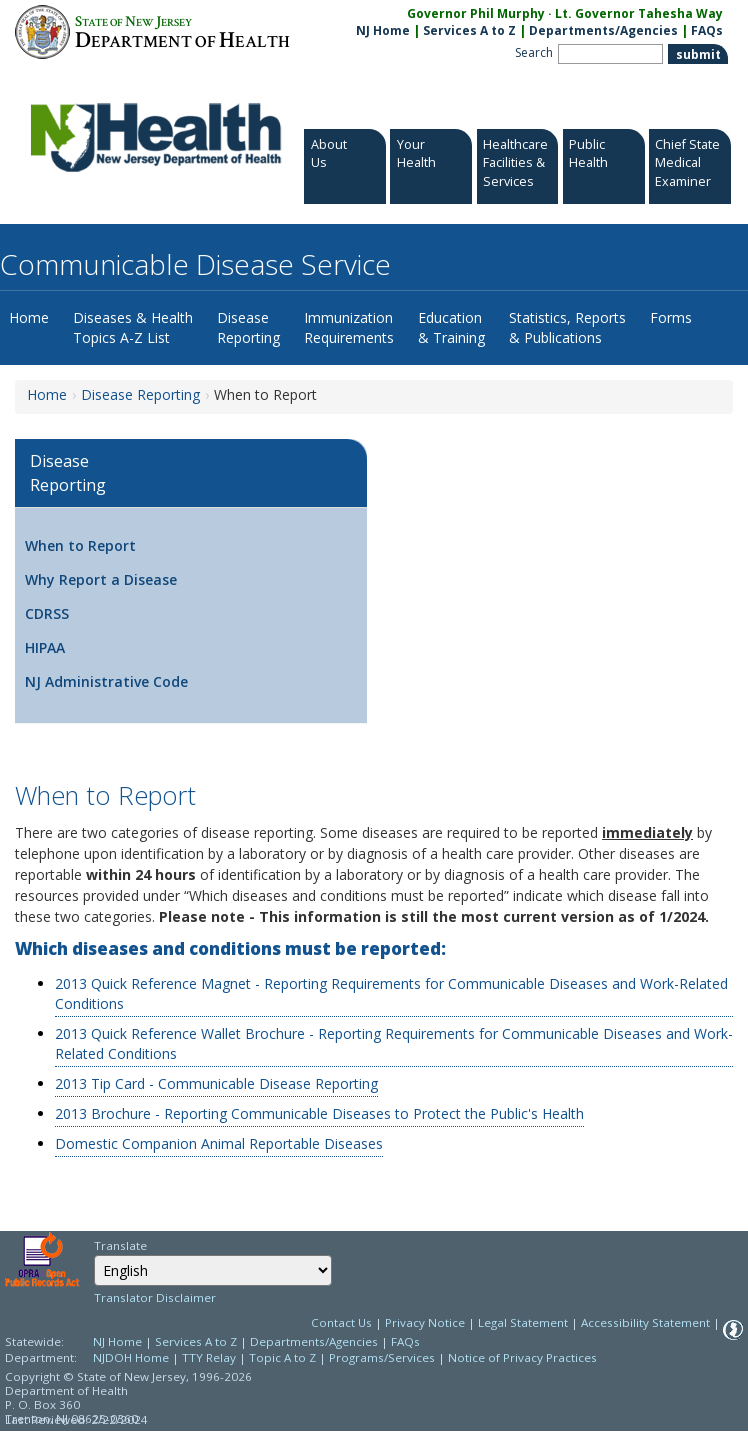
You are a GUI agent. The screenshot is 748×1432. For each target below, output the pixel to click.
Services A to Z (469, 30)
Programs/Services (382, 1357)
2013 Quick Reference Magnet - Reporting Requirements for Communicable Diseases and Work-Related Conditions (391, 993)
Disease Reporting (248, 327)
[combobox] (213, 1270)
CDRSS (47, 613)
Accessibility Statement (645, 1322)
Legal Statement (523, 1322)
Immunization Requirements (349, 327)
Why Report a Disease (101, 579)
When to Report (80, 545)
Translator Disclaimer (155, 1297)
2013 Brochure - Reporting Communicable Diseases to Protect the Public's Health (319, 1113)
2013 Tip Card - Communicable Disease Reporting (216, 1083)
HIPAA (45, 647)
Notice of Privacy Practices (522, 1357)
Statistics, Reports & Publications (567, 327)
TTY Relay (210, 1357)
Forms (671, 317)
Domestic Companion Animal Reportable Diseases (219, 1143)
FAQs (405, 1341)
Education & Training (451, 327)
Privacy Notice (425, 1322)
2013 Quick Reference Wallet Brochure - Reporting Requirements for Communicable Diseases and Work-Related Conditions (394, 1043)
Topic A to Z (282, 1357)
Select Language (93, 1254)
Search (534, 52)
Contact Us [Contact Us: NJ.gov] (341, 1322)
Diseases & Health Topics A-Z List (133, 327)
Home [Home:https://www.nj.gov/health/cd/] (47, 394)
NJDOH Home (131, 1357)
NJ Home (383, 30)
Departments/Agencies (603, 30)
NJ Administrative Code (106, 681)
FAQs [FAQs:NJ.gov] (707, 30)
